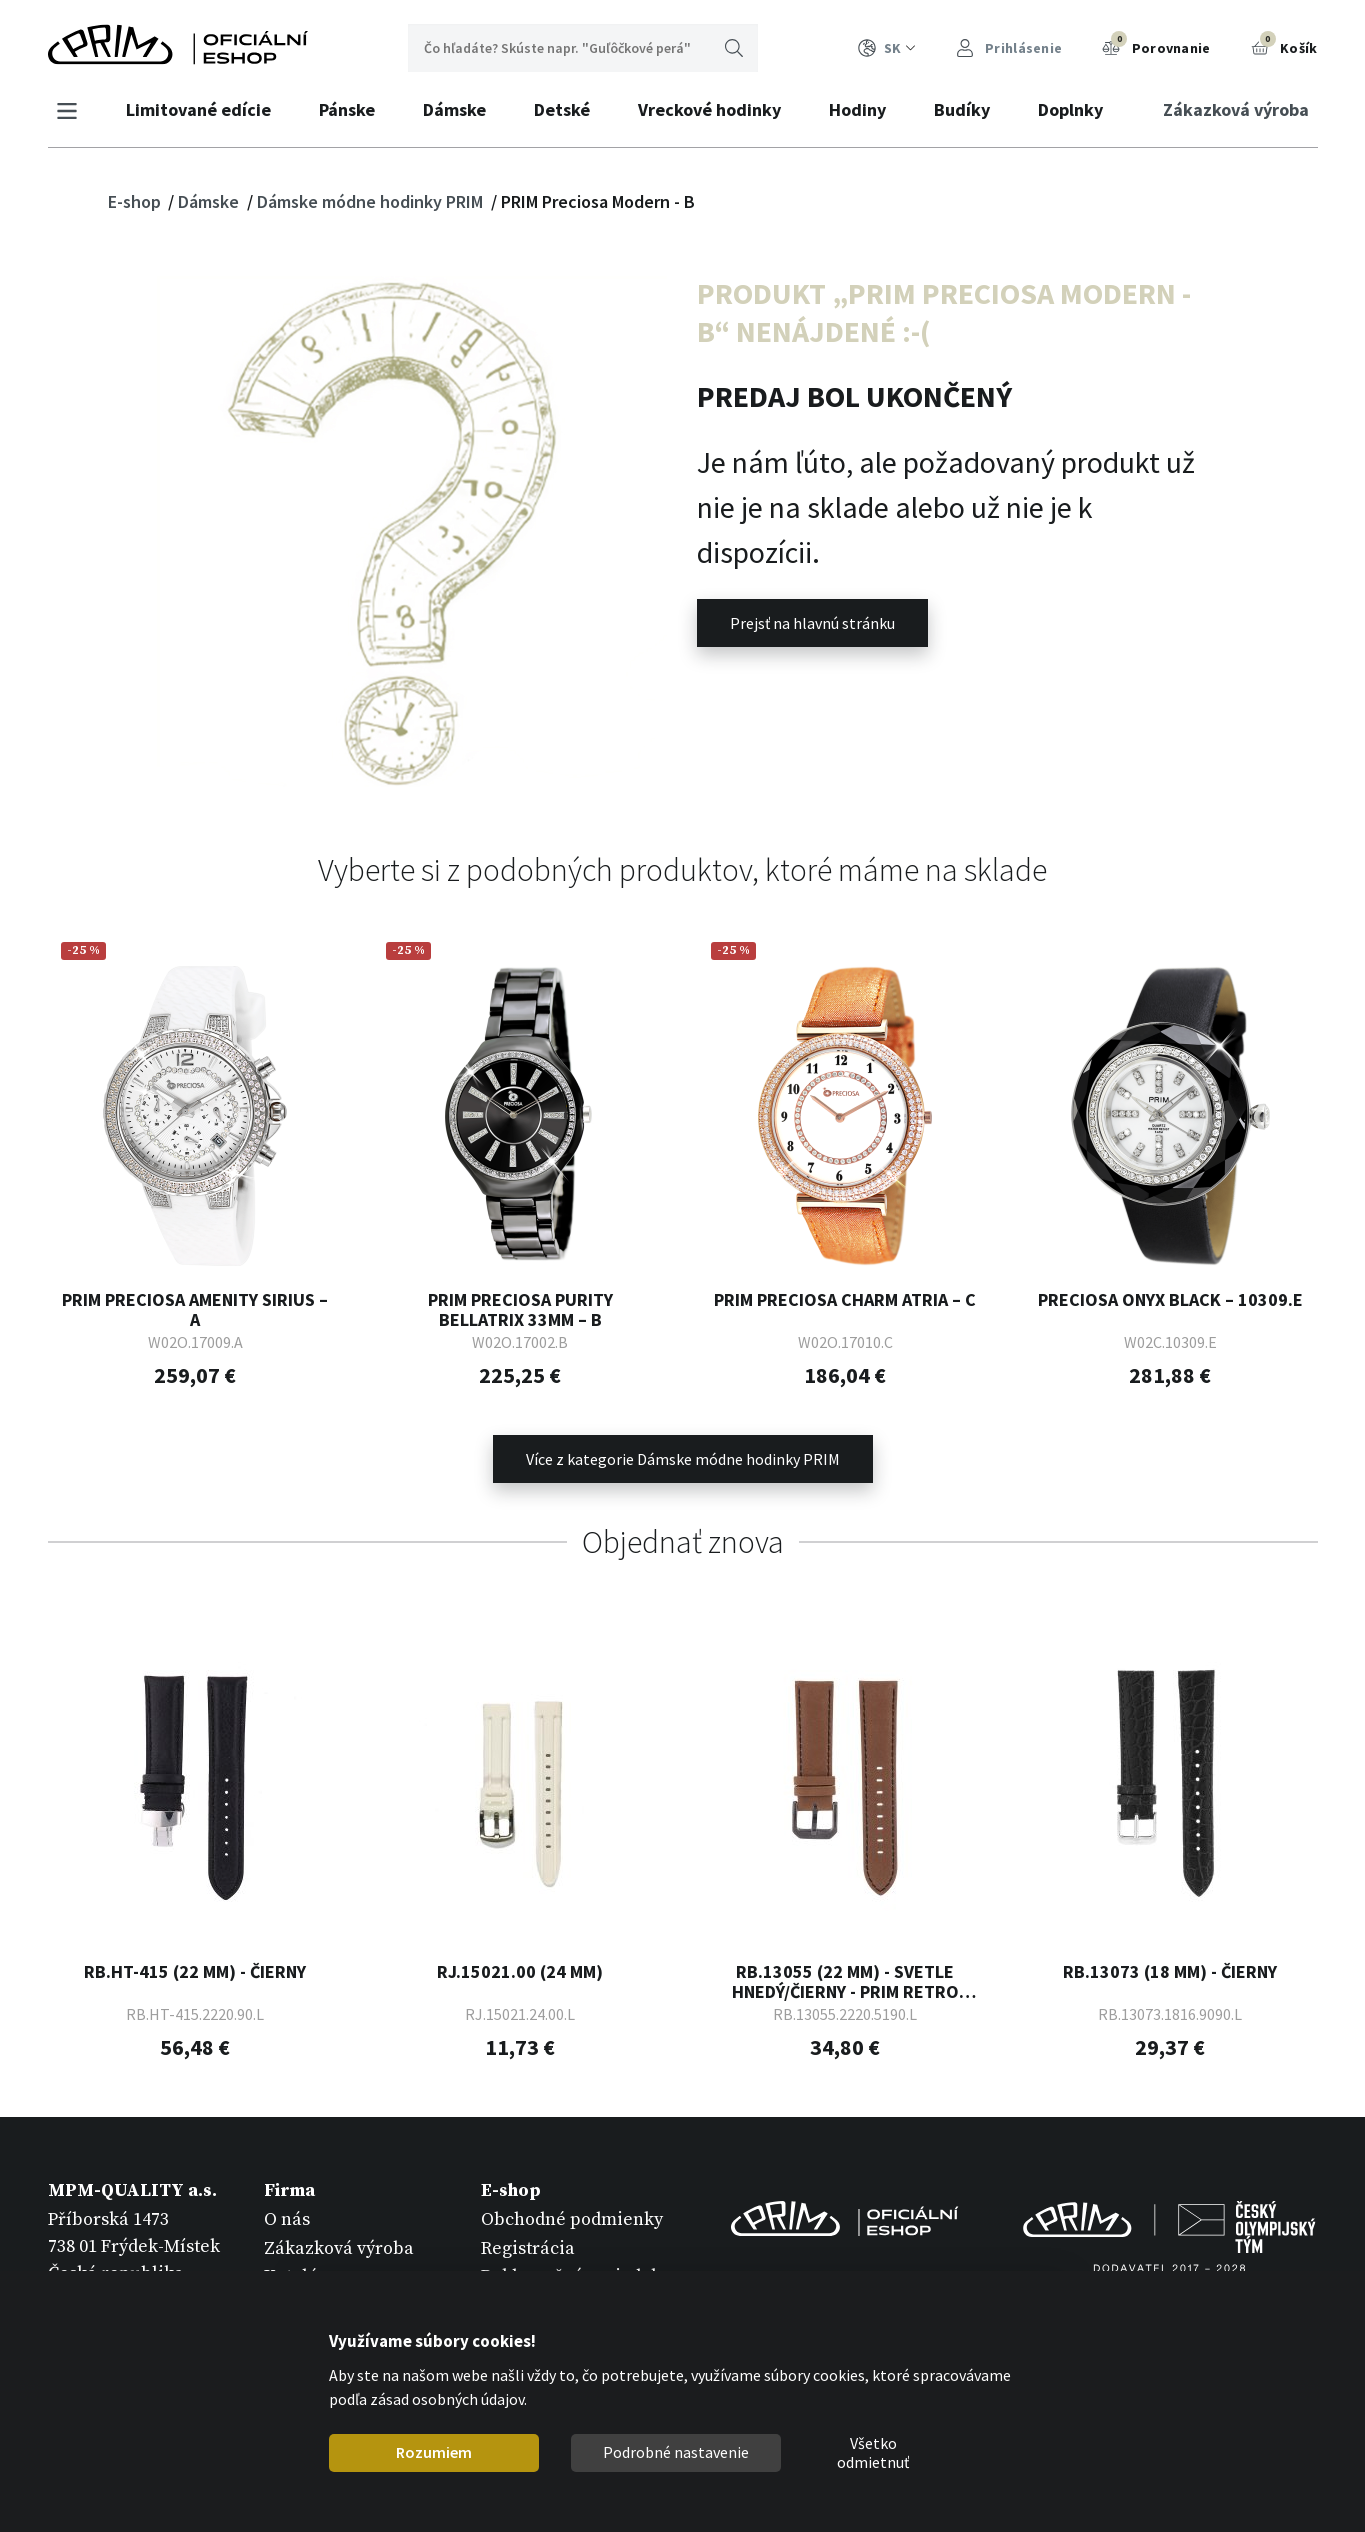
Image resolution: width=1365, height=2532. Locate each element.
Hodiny (858, 109)
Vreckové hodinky (710, 109)
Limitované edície (199, 109)
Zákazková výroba (1236, 109)
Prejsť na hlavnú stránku (812, 623)
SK (887, 48)
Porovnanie (1156, 46)
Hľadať (734, 48)
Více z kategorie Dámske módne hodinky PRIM (683, 1459)
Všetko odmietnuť (873, 2453)
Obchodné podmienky (572, 2219)
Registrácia (528, 2248)
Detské (563, 109)
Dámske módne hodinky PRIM (372, 201)
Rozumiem (434, 2452)
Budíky (963, 109)
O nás (287, 2219)
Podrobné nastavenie (676, 2452)
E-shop (136, 201)
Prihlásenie (1009, 48)
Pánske (348, 109)
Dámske (455, 109)
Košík (1284, 46)
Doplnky (1071, 109)
